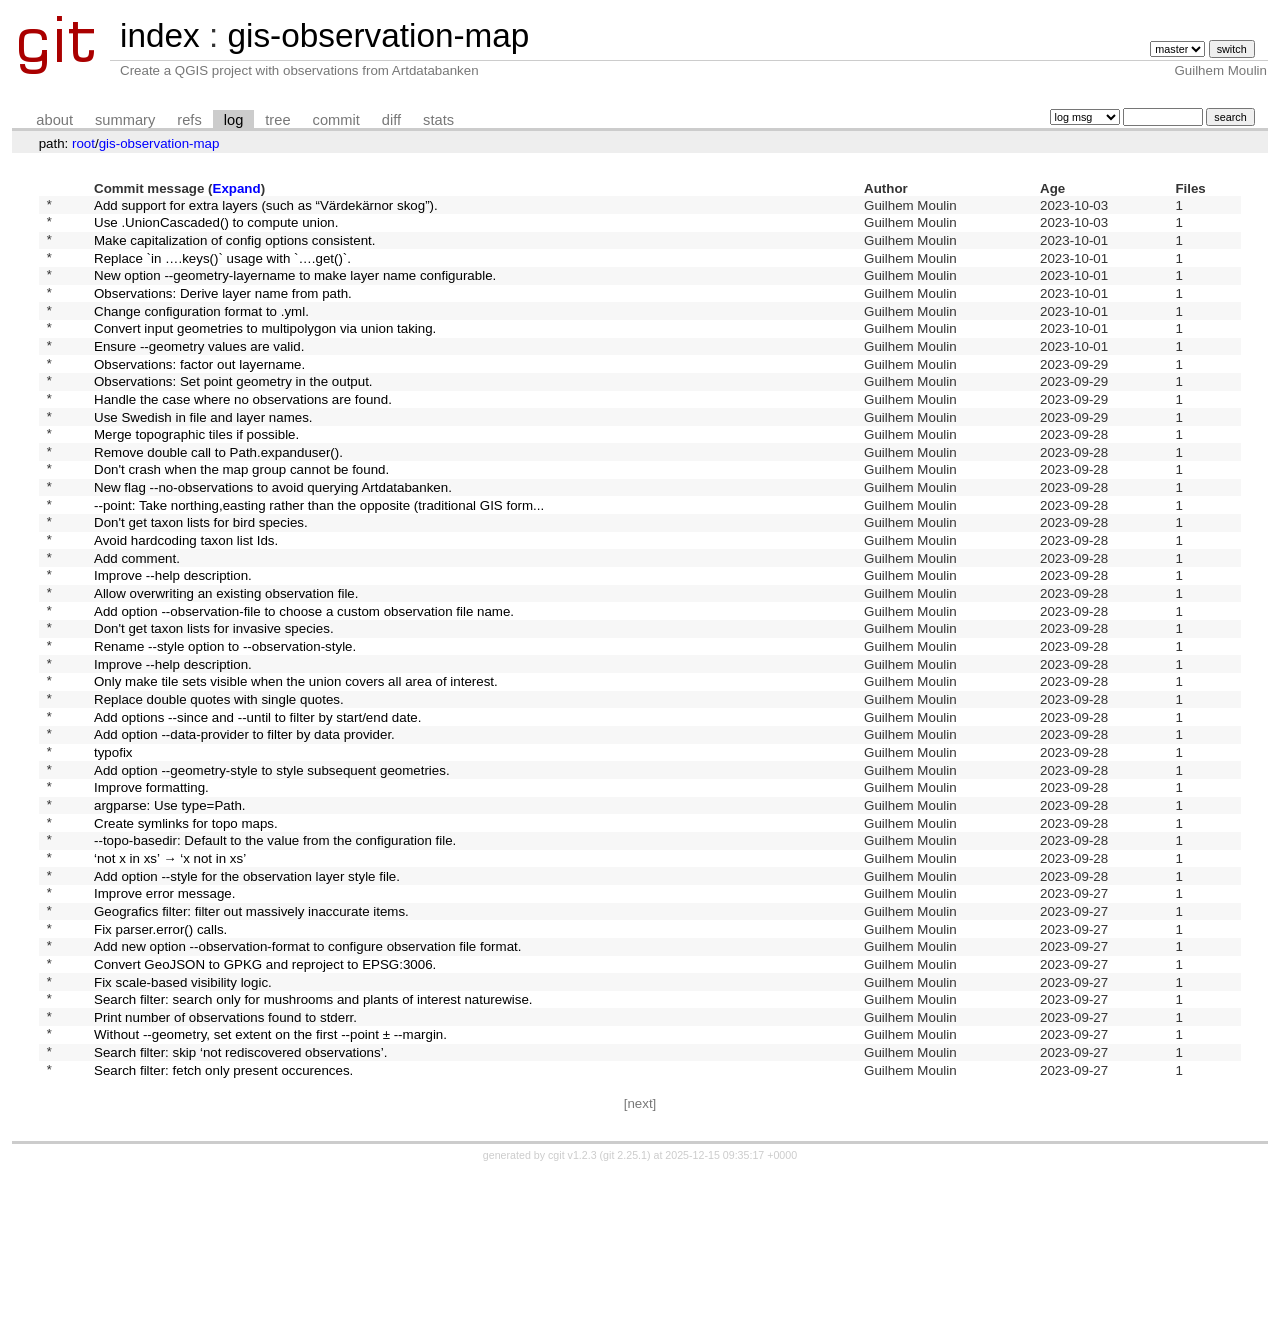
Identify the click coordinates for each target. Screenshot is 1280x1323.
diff (391, 120)
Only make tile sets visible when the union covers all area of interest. (296, 764)
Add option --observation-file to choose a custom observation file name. (304, 681)
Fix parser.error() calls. (160, 1053)
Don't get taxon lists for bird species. (201, 578)
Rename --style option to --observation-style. (225, 723)
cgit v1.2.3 (572, 1305)
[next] (640, 1253)
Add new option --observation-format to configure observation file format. (307, 1074)
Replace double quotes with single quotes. (219, 785)
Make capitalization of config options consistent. (235, 247)
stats (438, 120)
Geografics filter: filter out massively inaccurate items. (251, 1032)
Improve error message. (164, 1012)
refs (189, 120)
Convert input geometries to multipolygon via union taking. (265, 351)
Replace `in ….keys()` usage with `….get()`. (222, 268)
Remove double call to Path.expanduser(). (218, 495)
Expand (237, 188)
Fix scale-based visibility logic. (183, 1115)
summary (125, 120)
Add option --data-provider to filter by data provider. (244, 826)
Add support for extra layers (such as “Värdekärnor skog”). (266, 206)
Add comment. (137, 619)
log (234, 120)
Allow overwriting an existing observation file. (226, 661)
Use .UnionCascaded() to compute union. (216, 227)
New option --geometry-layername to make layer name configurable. (295, 289)
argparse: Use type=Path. (170, 908)
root (83, 143)
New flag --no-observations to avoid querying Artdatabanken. (273, 537)
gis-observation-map (378, 35)
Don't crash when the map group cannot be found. (241, 516)
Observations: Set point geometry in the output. (233, 413)
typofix (113, 846)
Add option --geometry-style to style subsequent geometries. (272, 867)
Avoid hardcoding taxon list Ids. (186, 599)
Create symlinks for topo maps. (186, 929)
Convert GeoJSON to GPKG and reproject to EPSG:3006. (265, 1094)
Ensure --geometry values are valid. (199, 371)
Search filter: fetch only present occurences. (223, 1218)
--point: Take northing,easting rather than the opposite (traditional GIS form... (319, 557)
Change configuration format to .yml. (201, 330)
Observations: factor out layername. (199, 392)
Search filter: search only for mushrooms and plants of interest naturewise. (313, 1136)
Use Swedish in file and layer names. (203, 454)
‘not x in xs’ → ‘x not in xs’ (170, 970)
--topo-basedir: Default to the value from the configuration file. (275, 950)
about (54, 120)
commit (336, 120)
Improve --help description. (173, 640)
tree (277, 120)
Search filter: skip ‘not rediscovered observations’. (240, 1198)
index (160, 35)
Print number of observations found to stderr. (225, 1156)
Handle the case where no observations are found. (243, 433)
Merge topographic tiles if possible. (196, 475)
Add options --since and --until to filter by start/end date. (257, 805)
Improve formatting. (151, 888)
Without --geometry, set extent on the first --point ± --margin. (270, 1177)
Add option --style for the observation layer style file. (247, 991)
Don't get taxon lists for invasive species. (214, 702)
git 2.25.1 (625, 1305)
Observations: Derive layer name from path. (223, 309)
